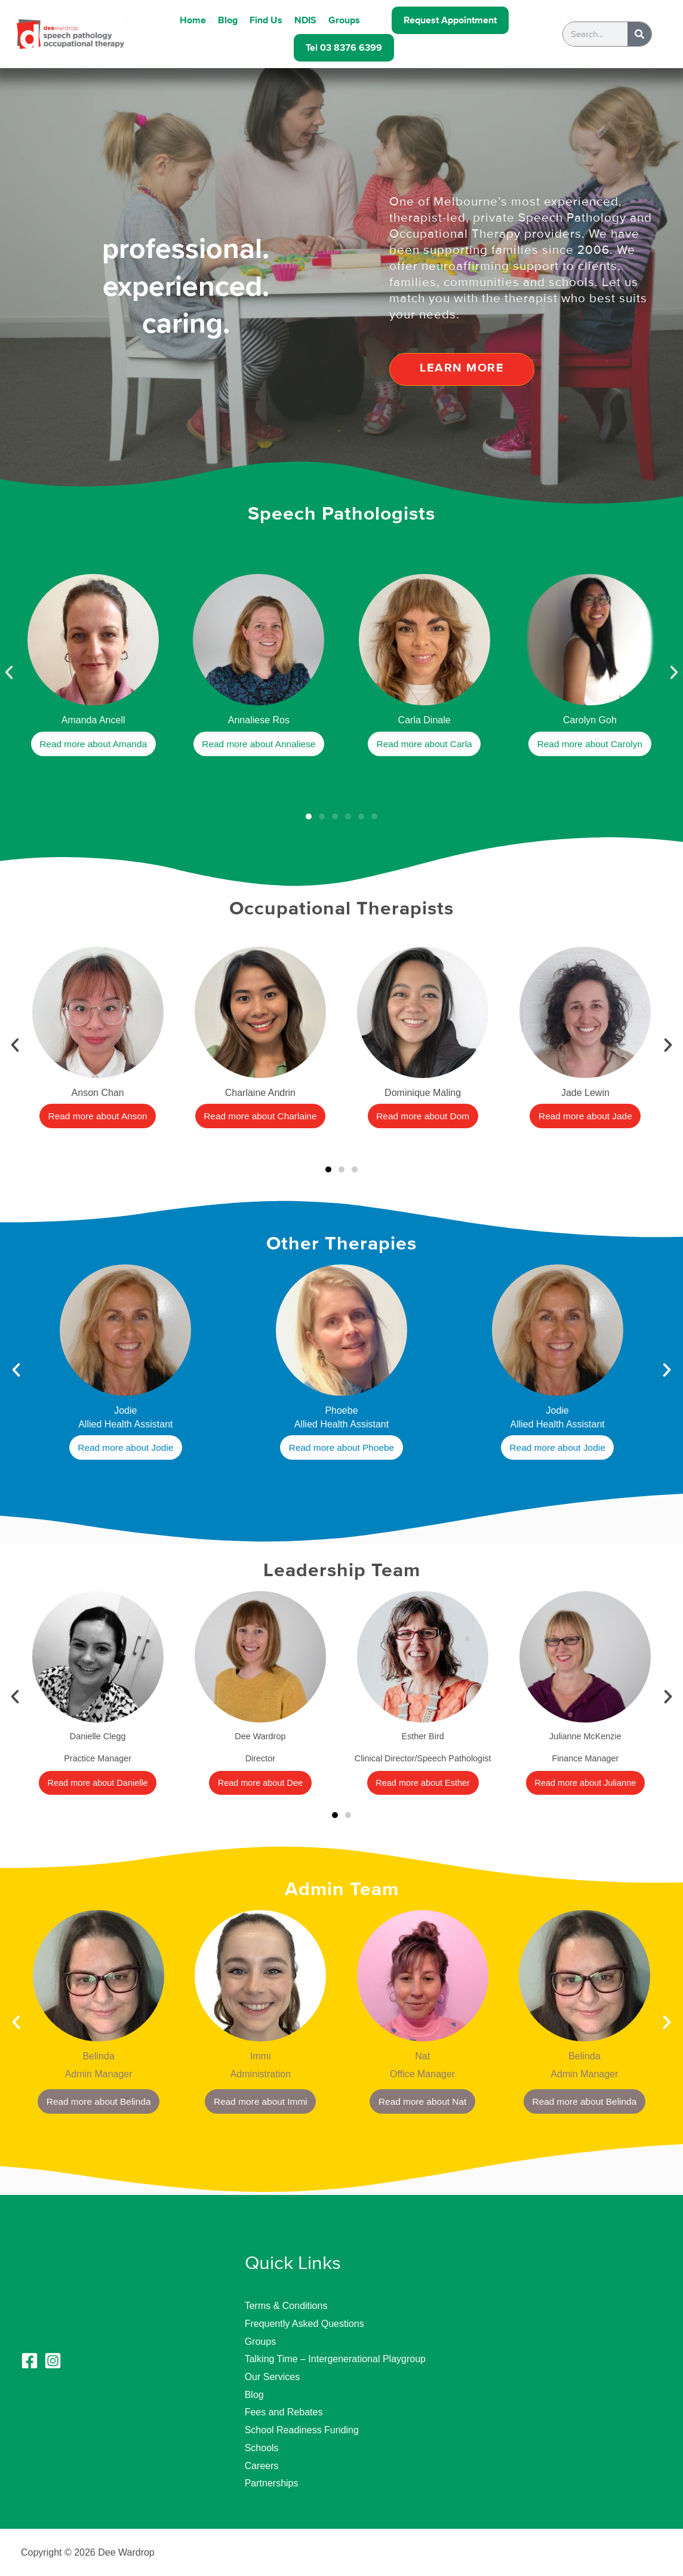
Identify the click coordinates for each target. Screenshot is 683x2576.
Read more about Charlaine (260, 1117)
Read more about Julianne (585, 1783)
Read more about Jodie (125, 1448)
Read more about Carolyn (589, 744)
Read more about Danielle (97, 1783)
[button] (9, 673)
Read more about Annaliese (259, 744)
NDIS (305, 20)
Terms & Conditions (286, 2306)
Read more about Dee (260, 1783)
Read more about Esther (423, 1783)
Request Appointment (450, 20)
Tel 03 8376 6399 (344, 48)
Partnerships (272, 2483)
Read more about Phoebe (341, 1448)
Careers (262, 2466)
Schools (262, 2448)
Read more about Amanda (93, 744)
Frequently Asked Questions (304, 2324)
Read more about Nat (422, 2101)
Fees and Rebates (284, 2412)
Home (193, 20)
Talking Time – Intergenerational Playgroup (335, 2359)
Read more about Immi (260, 2101)
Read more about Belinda (98, 2101)
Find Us (266, 20)
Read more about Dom (422, 1117)
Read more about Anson (97, 1117)
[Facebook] (29, 2360)
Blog (228, 20)
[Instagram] (52, 2360)
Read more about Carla (423, 744)
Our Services (272, 2377)
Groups (344, 20)
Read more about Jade (585, 1117)
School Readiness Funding (302, 2430)
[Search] (639, 34)
